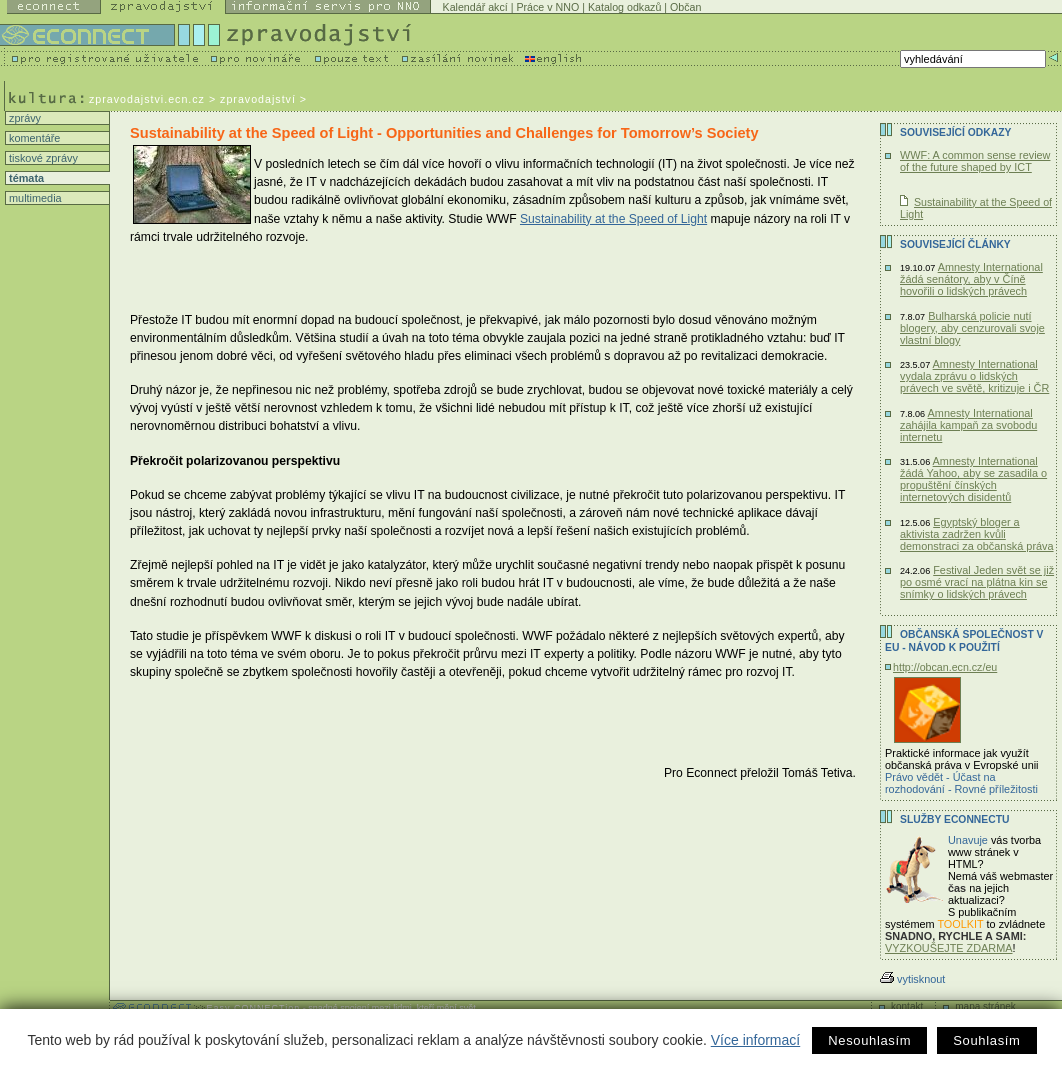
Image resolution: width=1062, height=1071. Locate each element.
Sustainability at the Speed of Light (613, 219)
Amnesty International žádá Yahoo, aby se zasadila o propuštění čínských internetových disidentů (973, 479)
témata (25, 178)
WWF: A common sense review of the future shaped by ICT (975, 161)
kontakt (907, 1006)
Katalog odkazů (624, 7)
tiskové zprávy (42, 158)
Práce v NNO (547, 7)
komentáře (33, 138)
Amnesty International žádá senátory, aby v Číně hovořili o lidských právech (971, 279)
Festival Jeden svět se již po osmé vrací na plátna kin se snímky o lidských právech (977, 582)
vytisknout (912, 979)
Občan (685, 7)
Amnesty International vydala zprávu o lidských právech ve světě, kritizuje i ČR (974, 376)
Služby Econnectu (954, 819)
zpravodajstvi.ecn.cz (147, 99)
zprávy (23, 118)
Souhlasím (986, 1040)
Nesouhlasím (869, 1040)
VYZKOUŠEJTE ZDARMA (949, 948)
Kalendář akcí (475, 7)
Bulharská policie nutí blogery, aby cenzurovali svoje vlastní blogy (972, 328)
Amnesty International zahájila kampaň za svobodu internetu (968, 425)
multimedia (34, 198)
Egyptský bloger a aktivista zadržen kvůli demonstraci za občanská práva (977, 534)
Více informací (755, 1040)
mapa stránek (985, 1006)
